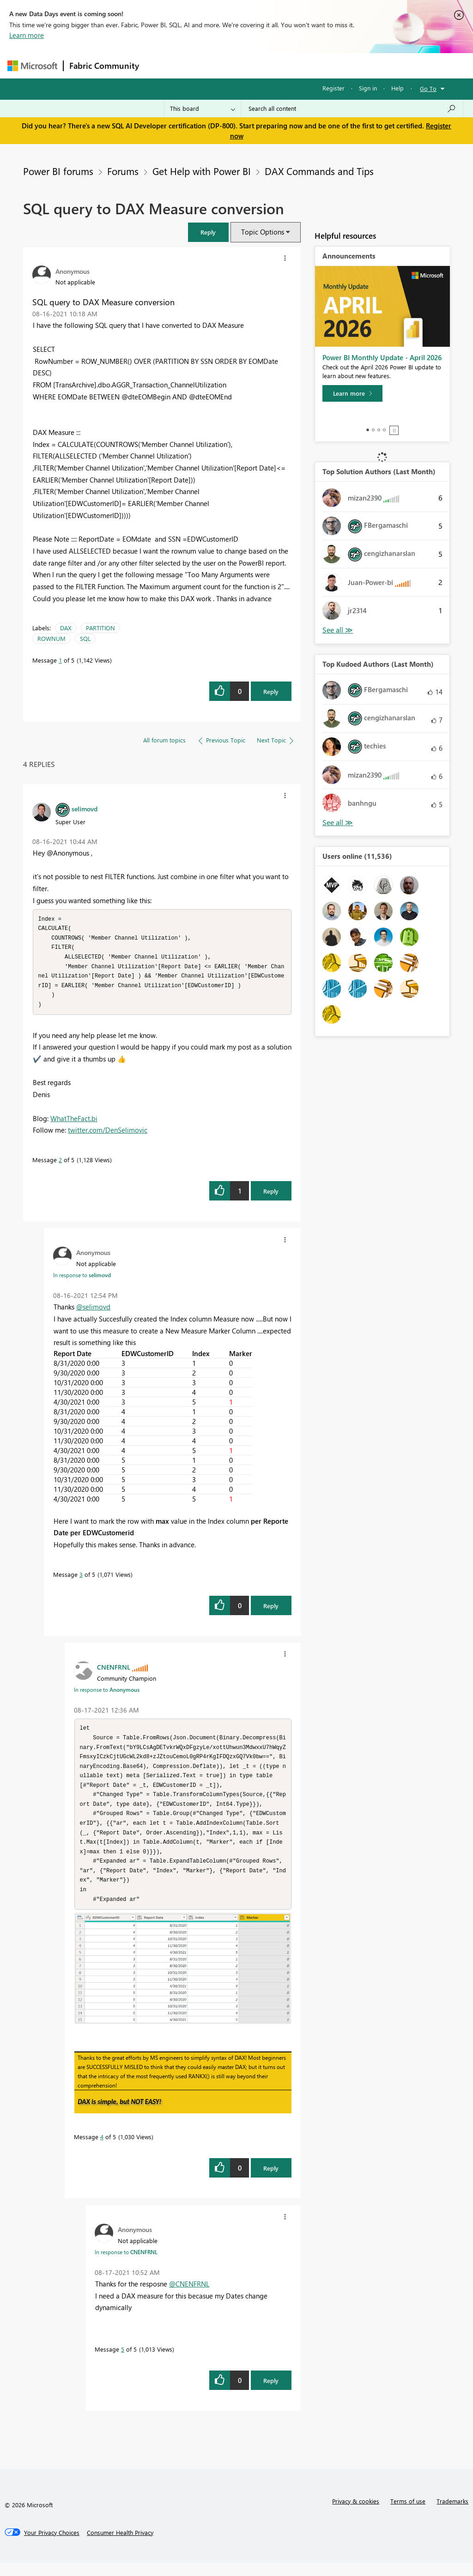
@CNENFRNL (189, 2297)
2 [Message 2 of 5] (60, 1164)
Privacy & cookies (355, 2514)
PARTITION (100, 628)
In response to (82, 1279)
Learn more (26, 35)
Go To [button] (428, 88)
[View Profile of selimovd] (84, 808)
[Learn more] (352, 393)
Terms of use (407, 2514)
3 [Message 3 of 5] (81, 1579)
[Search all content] (352, 108)
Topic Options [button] (262, 231)
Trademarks (452, 2514)
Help (397, 88)
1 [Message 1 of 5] (60, 660)
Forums (160, 65)
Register (333, 88)
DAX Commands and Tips (319, 170)
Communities (279, 65)
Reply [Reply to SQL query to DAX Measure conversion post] (271, 691)
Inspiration (201, 65)
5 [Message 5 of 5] (122, 2362)
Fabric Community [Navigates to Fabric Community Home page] (104, 65)
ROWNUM (51, 638)
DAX (66, 628)
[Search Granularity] (202, 108)
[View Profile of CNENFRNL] (113, 1671)
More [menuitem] (352, 65)
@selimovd (93, 1311)
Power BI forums (58, 170)
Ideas (238, 65)
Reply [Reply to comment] (271, 1196)
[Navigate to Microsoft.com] (32, 65)
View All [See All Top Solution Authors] (337, 630)
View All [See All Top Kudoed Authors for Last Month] (337, 822)
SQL (85, 638)
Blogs (321, 65)
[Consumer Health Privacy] (120, 2546)
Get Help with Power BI (201, 170)
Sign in (368, 88)
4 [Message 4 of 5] (101, 2150)
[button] (208, 232)
